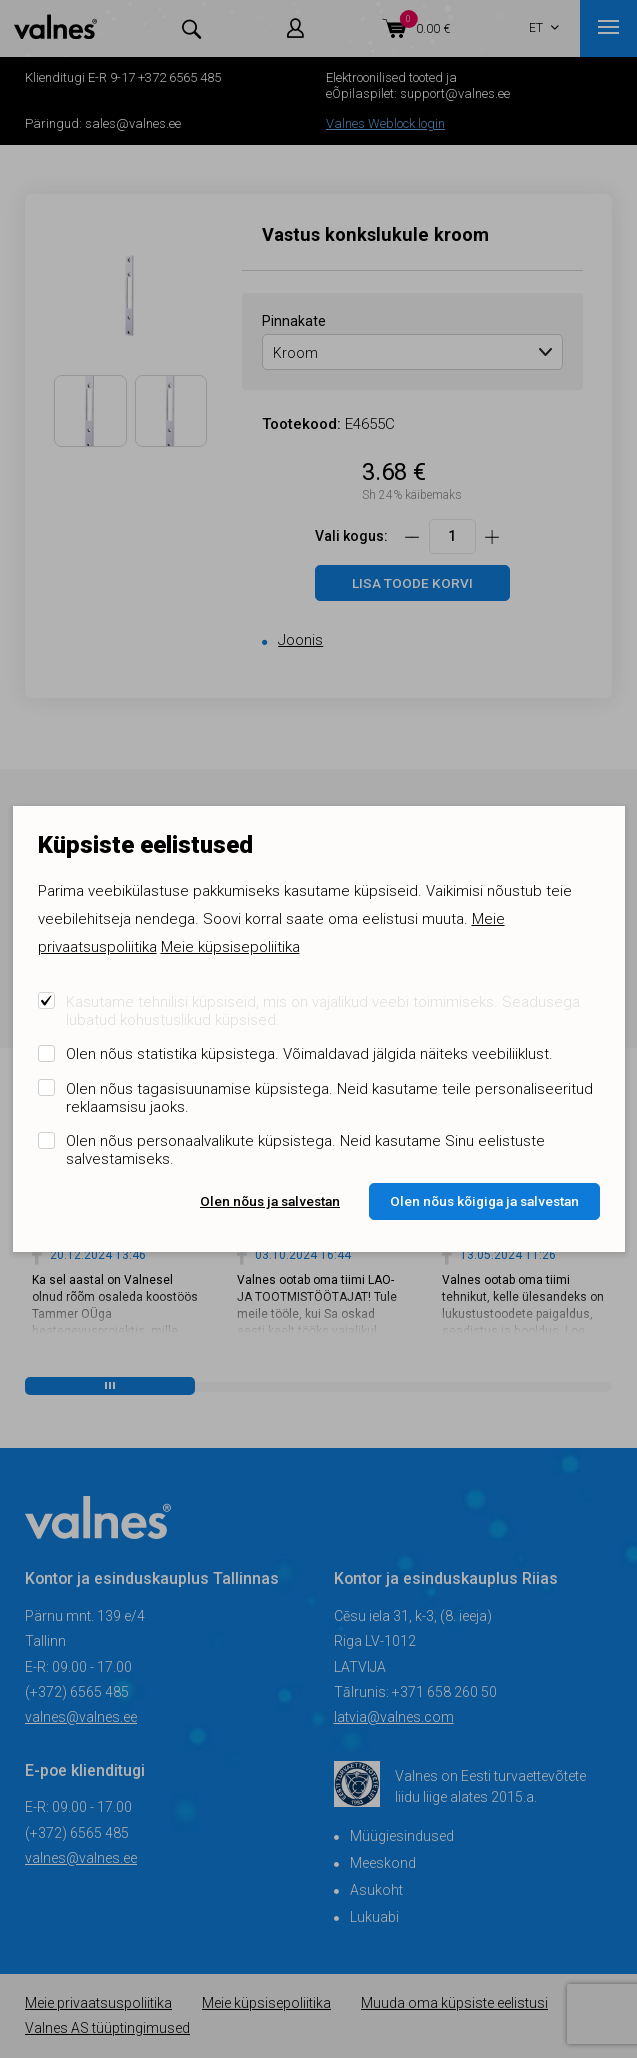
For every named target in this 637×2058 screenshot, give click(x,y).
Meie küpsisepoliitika (230, 947)
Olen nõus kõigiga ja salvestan (484, 1201)
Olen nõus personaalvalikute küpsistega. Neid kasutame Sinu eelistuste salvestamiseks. (305, 1150)
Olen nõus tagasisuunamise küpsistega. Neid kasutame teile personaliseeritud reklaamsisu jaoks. (329, 1098)
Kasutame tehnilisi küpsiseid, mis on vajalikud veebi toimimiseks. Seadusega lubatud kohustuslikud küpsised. (323, 1011)
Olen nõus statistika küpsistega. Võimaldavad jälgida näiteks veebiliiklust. (309, 1054)
